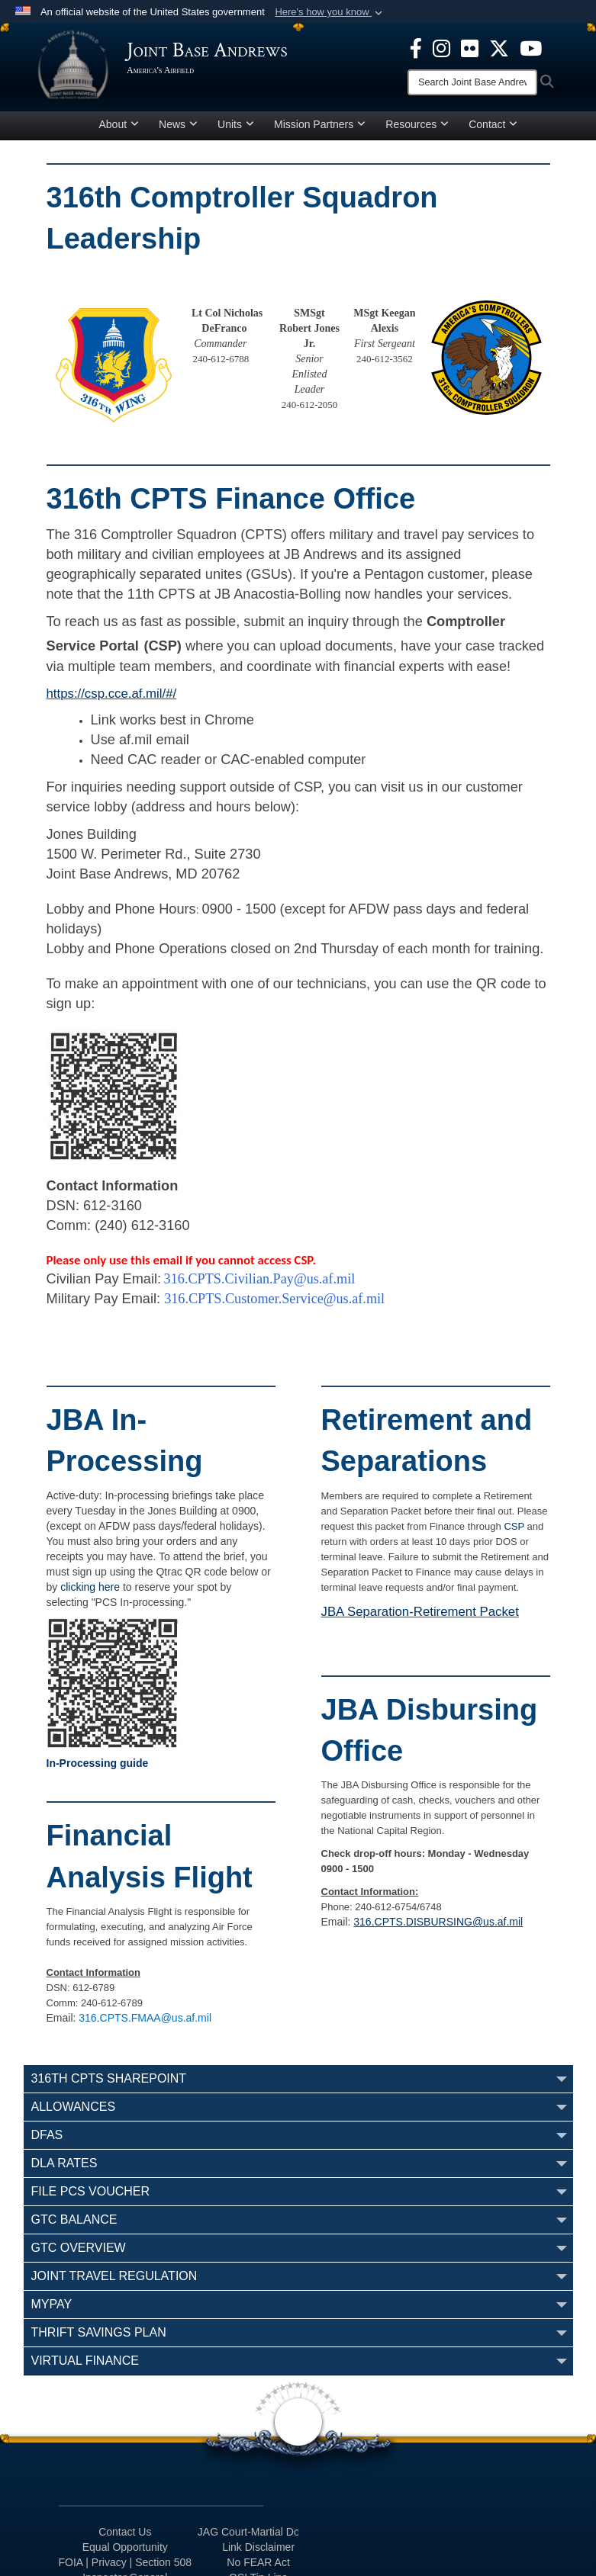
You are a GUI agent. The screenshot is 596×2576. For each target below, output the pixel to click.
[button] (330, 12)
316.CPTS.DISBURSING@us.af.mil (438, 1922)
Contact (493, 124)
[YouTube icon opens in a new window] (531, 47)
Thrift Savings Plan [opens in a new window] (98, 2332)
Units (235, 124)
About (119, 124)
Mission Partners (320, 124)
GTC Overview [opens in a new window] (78, 2247)
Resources (417, 124)
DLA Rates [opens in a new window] (64, 2163)
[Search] (472, 82)
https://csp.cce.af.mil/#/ (112, 693)
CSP (514, 1526)
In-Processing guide (98, 1763)
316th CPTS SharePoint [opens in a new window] (109, 2078)
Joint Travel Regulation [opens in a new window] (114, 2275)
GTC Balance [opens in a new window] (74, 2219)
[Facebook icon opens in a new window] (416, 47)
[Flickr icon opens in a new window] (469, 47)
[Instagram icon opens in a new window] (441, 47)
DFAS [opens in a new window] (47, 2134)
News (178, 124)
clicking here (90, 1587)
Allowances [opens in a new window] (73, 2106)
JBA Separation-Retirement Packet (420, 1611)
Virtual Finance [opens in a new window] (85, 2360)
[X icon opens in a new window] (499, 47)
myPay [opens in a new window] (51, 2304)
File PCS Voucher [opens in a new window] (90, 2191)
